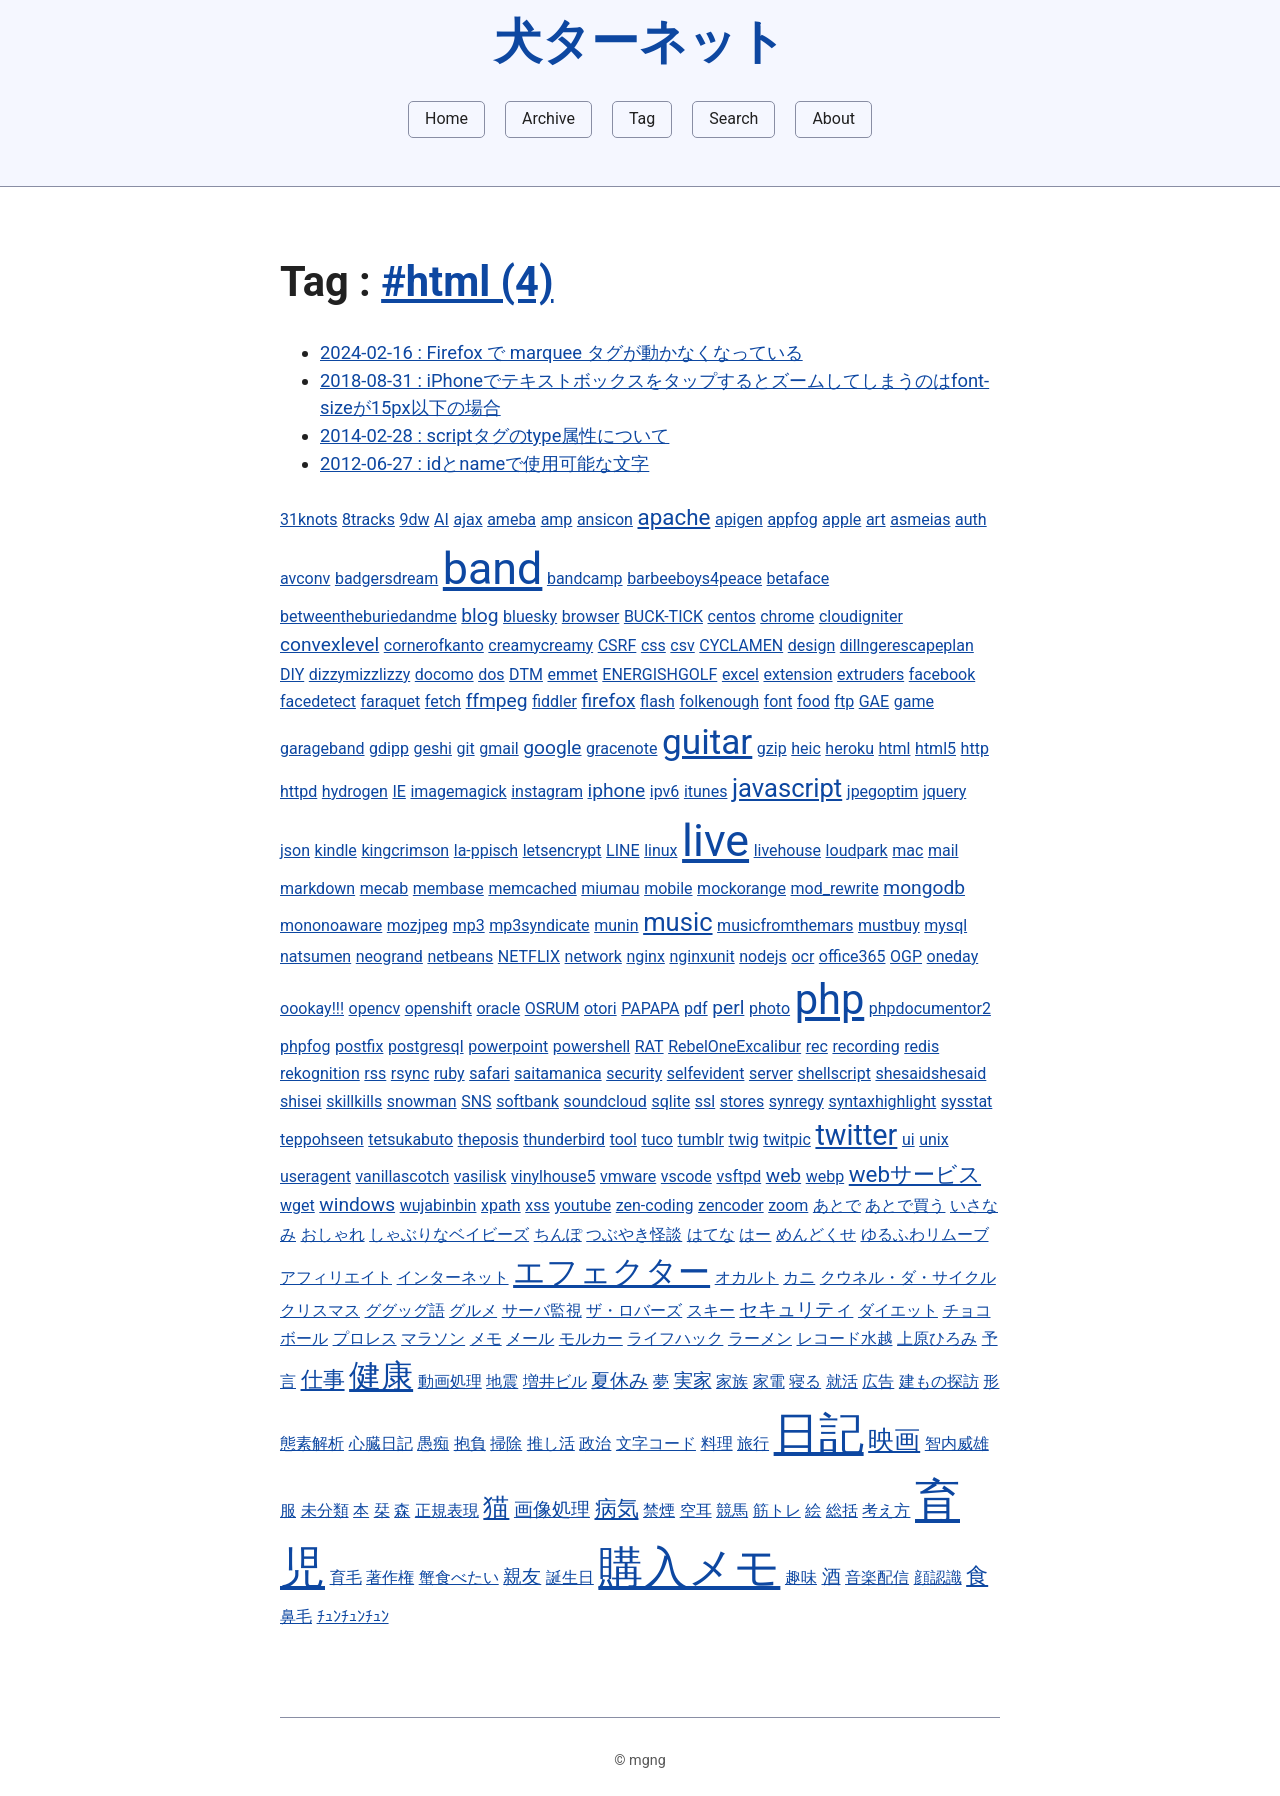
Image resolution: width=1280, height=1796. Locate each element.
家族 (732, 1381)
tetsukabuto (410, 1139)
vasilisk (480, 1176)
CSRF (617, 645)
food (813, 701)
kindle (336, 850)
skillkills (354, 1101)
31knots (309, 519)
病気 (617, 1508)
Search (733, 118)
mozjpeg (417, 925)
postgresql (426, 1046)
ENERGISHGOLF (659, 674)
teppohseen (322, 1139)
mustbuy (889, 925)
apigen (739, 519)
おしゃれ (333, 1234)
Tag (642, 118)
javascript (787, 788)
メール (530, 1338)
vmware (628, 1176)
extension (797, 674)
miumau (610, 888)
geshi (433, 748)
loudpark (857, 850)
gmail (499, 748)
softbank (527, 1101)
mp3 (469, 925)
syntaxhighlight (882, 1101)
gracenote (621, 748)
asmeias (920, 519)
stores (742, 1101)
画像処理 (552, 1509)
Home (446, 118)
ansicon (605, 519)
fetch (443, 701)
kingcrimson (405, 850)
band (493, 568)
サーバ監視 (542, 1310)
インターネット (453, 1277)
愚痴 (433, 1443)
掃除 (506, 1443)
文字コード (656, 1443)
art (876, 519)
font (778, 701)
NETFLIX (529, 956)
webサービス (915, 1174)
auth (971, 519)
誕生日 (570, 1577)
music (677, 922)
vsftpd (738, 1176)
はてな (711, 1234)
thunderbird (564, 1139)
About (833, 118)
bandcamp (585, 578)
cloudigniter (861, 616)
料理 (717, 1443)
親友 (522, 1576)
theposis (488, 1139)
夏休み (619, 1380)
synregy (796, 1101)
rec (817, 1046)
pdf (696, 1008)
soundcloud (605, 1101)
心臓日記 (381, 1443)
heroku (849, 748)
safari (489, 1073)
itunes (706, 791)
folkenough (719, 701)
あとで (837, 1205)
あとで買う (905, 1205)
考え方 (886, 1510)
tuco (657, 1139)
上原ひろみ (937, 1338)
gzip (772, 748)
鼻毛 (296, 1616)
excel (740, 674)
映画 (894, 1440)
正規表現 (447, 1510)
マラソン (433, 1338)
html (895, 748)
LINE (622, 850)
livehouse (787, 850)
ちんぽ (558, 1234)
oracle (498, 1008)
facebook (942, 674)
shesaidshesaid (930, 1073)
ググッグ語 (405, 1310)
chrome (787, 616)
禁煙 (659, 1510)
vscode (686, 1176)
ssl (705, 1101)
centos (732, 616)
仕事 (323, 1379)
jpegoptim (883, 791)
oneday (953, 956)
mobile (668, 888)
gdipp (389, 748)
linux (660, 850)
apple (841, 519)
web (783, 1175)
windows (357, 1204)
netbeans (460, 956)
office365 (852, 956)
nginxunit (701, 956)
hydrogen (355, 791)
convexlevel (329, 644)
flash (657, 701)
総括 (842, 1510)
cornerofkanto (434, 645)
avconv (305, 578)
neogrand (389, 956)
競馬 (732, 1510)
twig (744, 1139)
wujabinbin (438, 1205)
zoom (788, 1205)
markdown (317, 888)
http (975, 748)
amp (557, 519)
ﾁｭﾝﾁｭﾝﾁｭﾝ (353, 1616)
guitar (707, 742)
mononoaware (331, 925)
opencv (375, 1008)
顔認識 (938, 1577)
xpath (501, 1205)
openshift (438, 1008)
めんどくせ (816, 1234)
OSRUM (552, 1008)
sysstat (967, 1101)
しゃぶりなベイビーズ (449, 1234)
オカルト (747, 1277)
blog (479, 615)
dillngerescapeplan (907, 645)
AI (441, 519)
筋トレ (777, 1510)
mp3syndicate (539, 925)
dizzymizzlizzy (359, 674)
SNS (476, 1101)
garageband (322, 748)
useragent (315, 1176)
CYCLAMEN (741, 645)
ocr (802, 956)
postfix (359, 1046)
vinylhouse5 (553, 1176)
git (466, 748)
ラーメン (760, 1338)
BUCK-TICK (663, 616)
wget (297, 1205)
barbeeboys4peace (694, 578)
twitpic (787, 1139)
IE (398, 791)
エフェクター (611, 1272)
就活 (842, 1381)
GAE (874, 701)
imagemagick (458, 791)
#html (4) (467, 281)
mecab (384, 888)
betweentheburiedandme (368, 616)
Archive (548, 118)
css (653, 645)
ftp (844, 701)
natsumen (315, 956)
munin (616, 925)
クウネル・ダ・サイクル (908, 1277)
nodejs (763, 956)
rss (375, 1073)
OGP (906, 956)
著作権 (390, 1577)
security (634, 1073)
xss (537, 1205)
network (593, 956)
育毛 (346, 1577)
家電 (769, 1381)
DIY (292, 674)
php (830, 999)
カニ (799, 1277)
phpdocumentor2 (930, 1008)
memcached (532, 888)
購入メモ (689, 1567)
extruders (870, 674)
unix (933, 1139)
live (715, 840)
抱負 (470, 1443)
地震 (502, 1381)
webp (825, 1176)
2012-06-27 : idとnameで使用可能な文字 (484, 463)
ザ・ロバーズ (634, 1310)
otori (600, 1008)
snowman (422, 1101)
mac (907, 850)
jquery (944, 791)
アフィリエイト (336, 1277)
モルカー (591, 1338)
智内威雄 (957, 1443)
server (771, 1073)
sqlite (670, 1101)
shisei (301, 1101)
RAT (649, 1046)
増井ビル (555, 1381)
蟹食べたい (459, 1577)
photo (769, 1008)
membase (448, 888)
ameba (511, 519)
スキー (711, 1310)
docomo (444, 674)
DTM (526, 674)
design (811, 645)
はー (755, 1234)
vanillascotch (402, 1176)
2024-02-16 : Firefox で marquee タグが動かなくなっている (561, 352)
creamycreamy (540, 645)
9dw (414, 519)
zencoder (731, 1205)
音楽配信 (877, 1577)
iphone (617, 790)
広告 (878, 1381)
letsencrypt (562, 850)
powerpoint (508, 1046)
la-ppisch (486, 850)
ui (908, 1139)
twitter (856, 1135)
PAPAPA (650, 1008)
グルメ (473, 1310)
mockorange (741, 888)
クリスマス (320, 1310)
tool (623, 1139)
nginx (645, 956)
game (914, 701)
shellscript (834, 1073)
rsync (410, 1073)
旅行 (753, 1443)
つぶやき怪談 (634, 1234)
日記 (819, 1433)
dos (491, 674)
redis (921, 1046)
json (295, 850)
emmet (572, 674)
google (552, 747)
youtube (582, 1205)
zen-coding (655, 1205)
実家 (693, 1380)
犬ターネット (640, 41)
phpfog (305, 1046)
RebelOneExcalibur (734, 1046)
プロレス (365, 1338)
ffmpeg (497, 700)
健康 (381, 1376)
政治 (595, 1443)
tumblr (701, 1139)
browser (591, 616)
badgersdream (386, 578)
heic (806, 748)
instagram (547, 791)
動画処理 (450, 1381)
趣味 (801, 1577)
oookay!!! (312, 1008)
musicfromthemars (785, 925)
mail (943, 850)
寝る (805, 1381)
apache (674, 517)
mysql (945, 925)
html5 (935, 748)
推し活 (551, 1443)
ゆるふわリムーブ (925, 1234)
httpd (298, 791)
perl (728, 1007)
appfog (792, 519)
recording (865, 1046)
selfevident (706, 1073)
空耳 (696, 1510)
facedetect (318, 701)
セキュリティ (796, 1309)
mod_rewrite (835, 888)
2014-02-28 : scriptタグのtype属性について (494, 435)
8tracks (368, 519)
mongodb (924, 887)
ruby (449, 1073)
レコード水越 (845, 1338)
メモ (486, 1338)
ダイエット (898, 1310)
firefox (608, 700)
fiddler (554, 701)
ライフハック (675, 1338)
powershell (591, 1046)
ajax (467, 519)
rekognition (320, 1073)
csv (682, 645)
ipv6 (665, 791)
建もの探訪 (939, 1381)
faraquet (391, 701)
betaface (798, 578)
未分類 (325, 1510)
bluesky (530, 616)
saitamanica (557, 1073)
